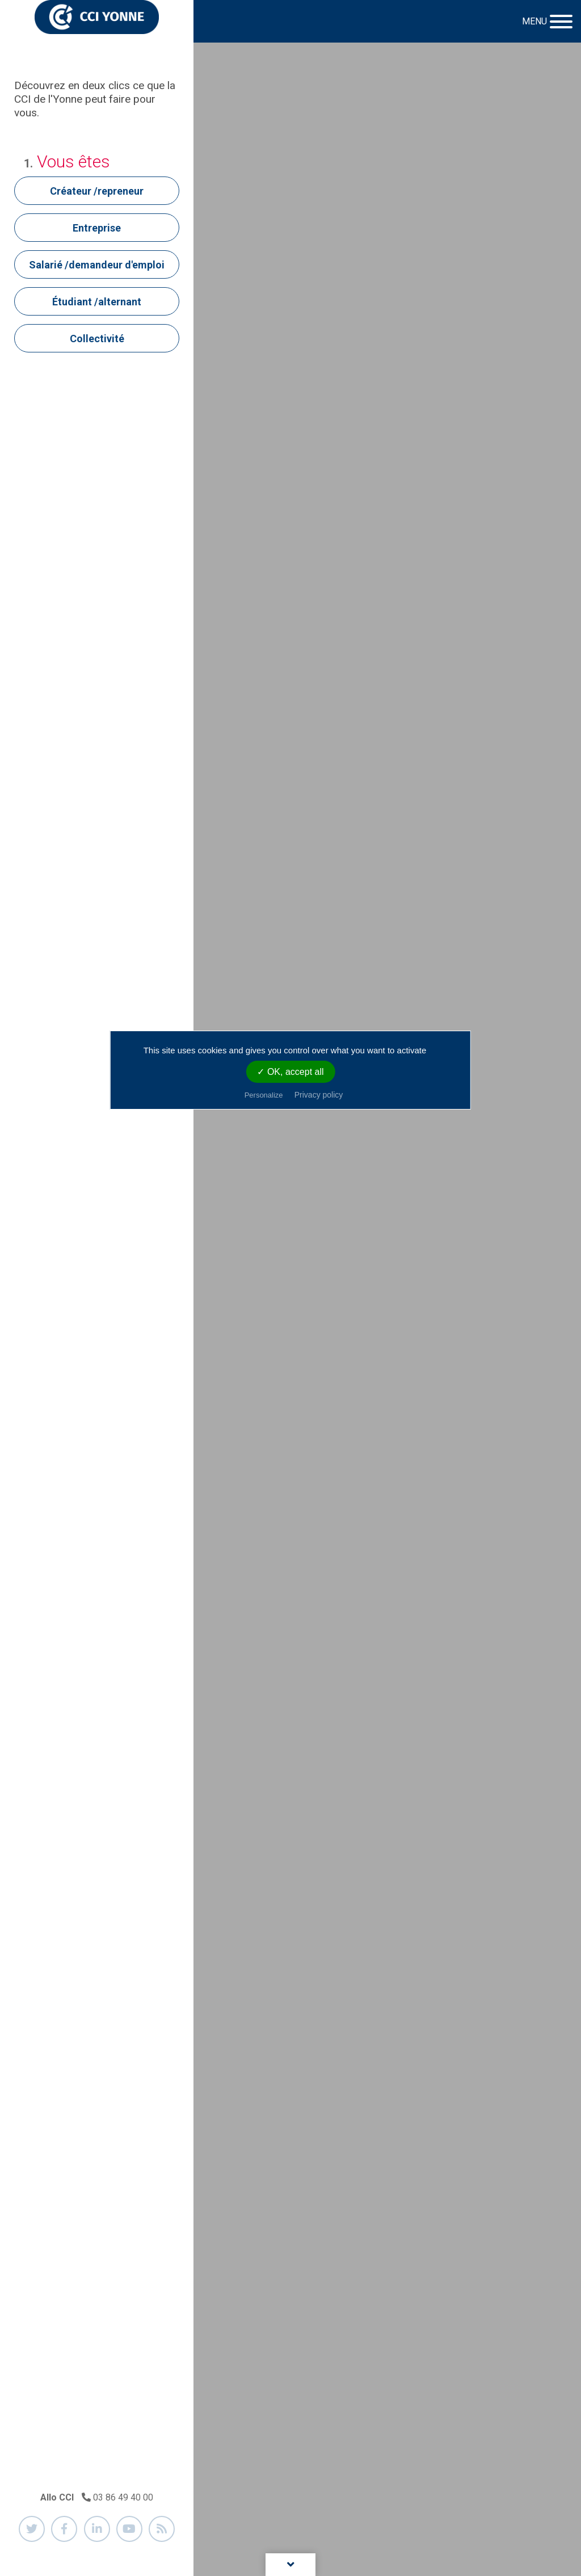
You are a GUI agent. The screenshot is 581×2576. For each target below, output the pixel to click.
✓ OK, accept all (290, 1072)
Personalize (264, 1095)
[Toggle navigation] (546, 21)
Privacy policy (318, 1094)
